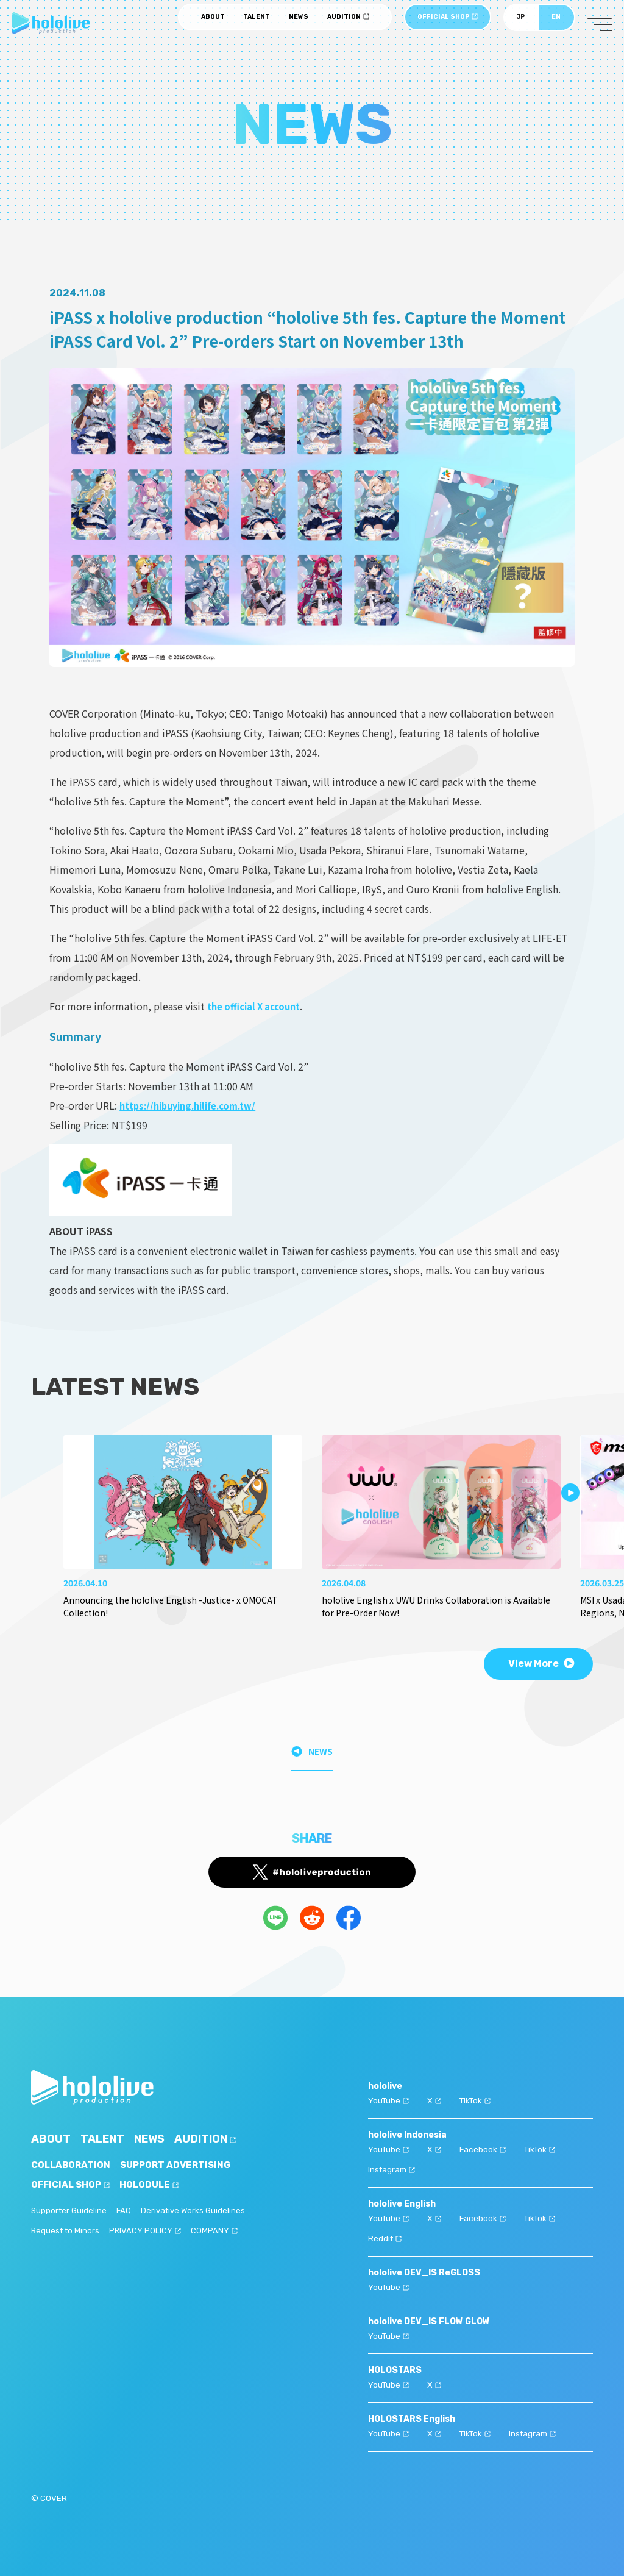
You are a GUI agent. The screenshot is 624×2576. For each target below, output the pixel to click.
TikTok (477, 2100)
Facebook (484, 2148)
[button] (570, 1492)
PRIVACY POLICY (148, 2231)
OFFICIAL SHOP (447, 25)
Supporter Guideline (70, 2211)
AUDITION (348, 25)
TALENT (256, 25)
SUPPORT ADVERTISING (183, 2165)
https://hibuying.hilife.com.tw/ (194, 1105)
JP (521, 25)
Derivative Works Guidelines (198, 2211)
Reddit (385, 2235)
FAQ (126, 2211)
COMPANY (217, 2231)
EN (556, 25)
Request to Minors (66, 2231)
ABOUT (213, 25)
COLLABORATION (73, 2165)
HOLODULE (156, 2185)
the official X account (258, 1006)
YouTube (389, 2100)
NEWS (298, 25)
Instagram (392, 2168)
